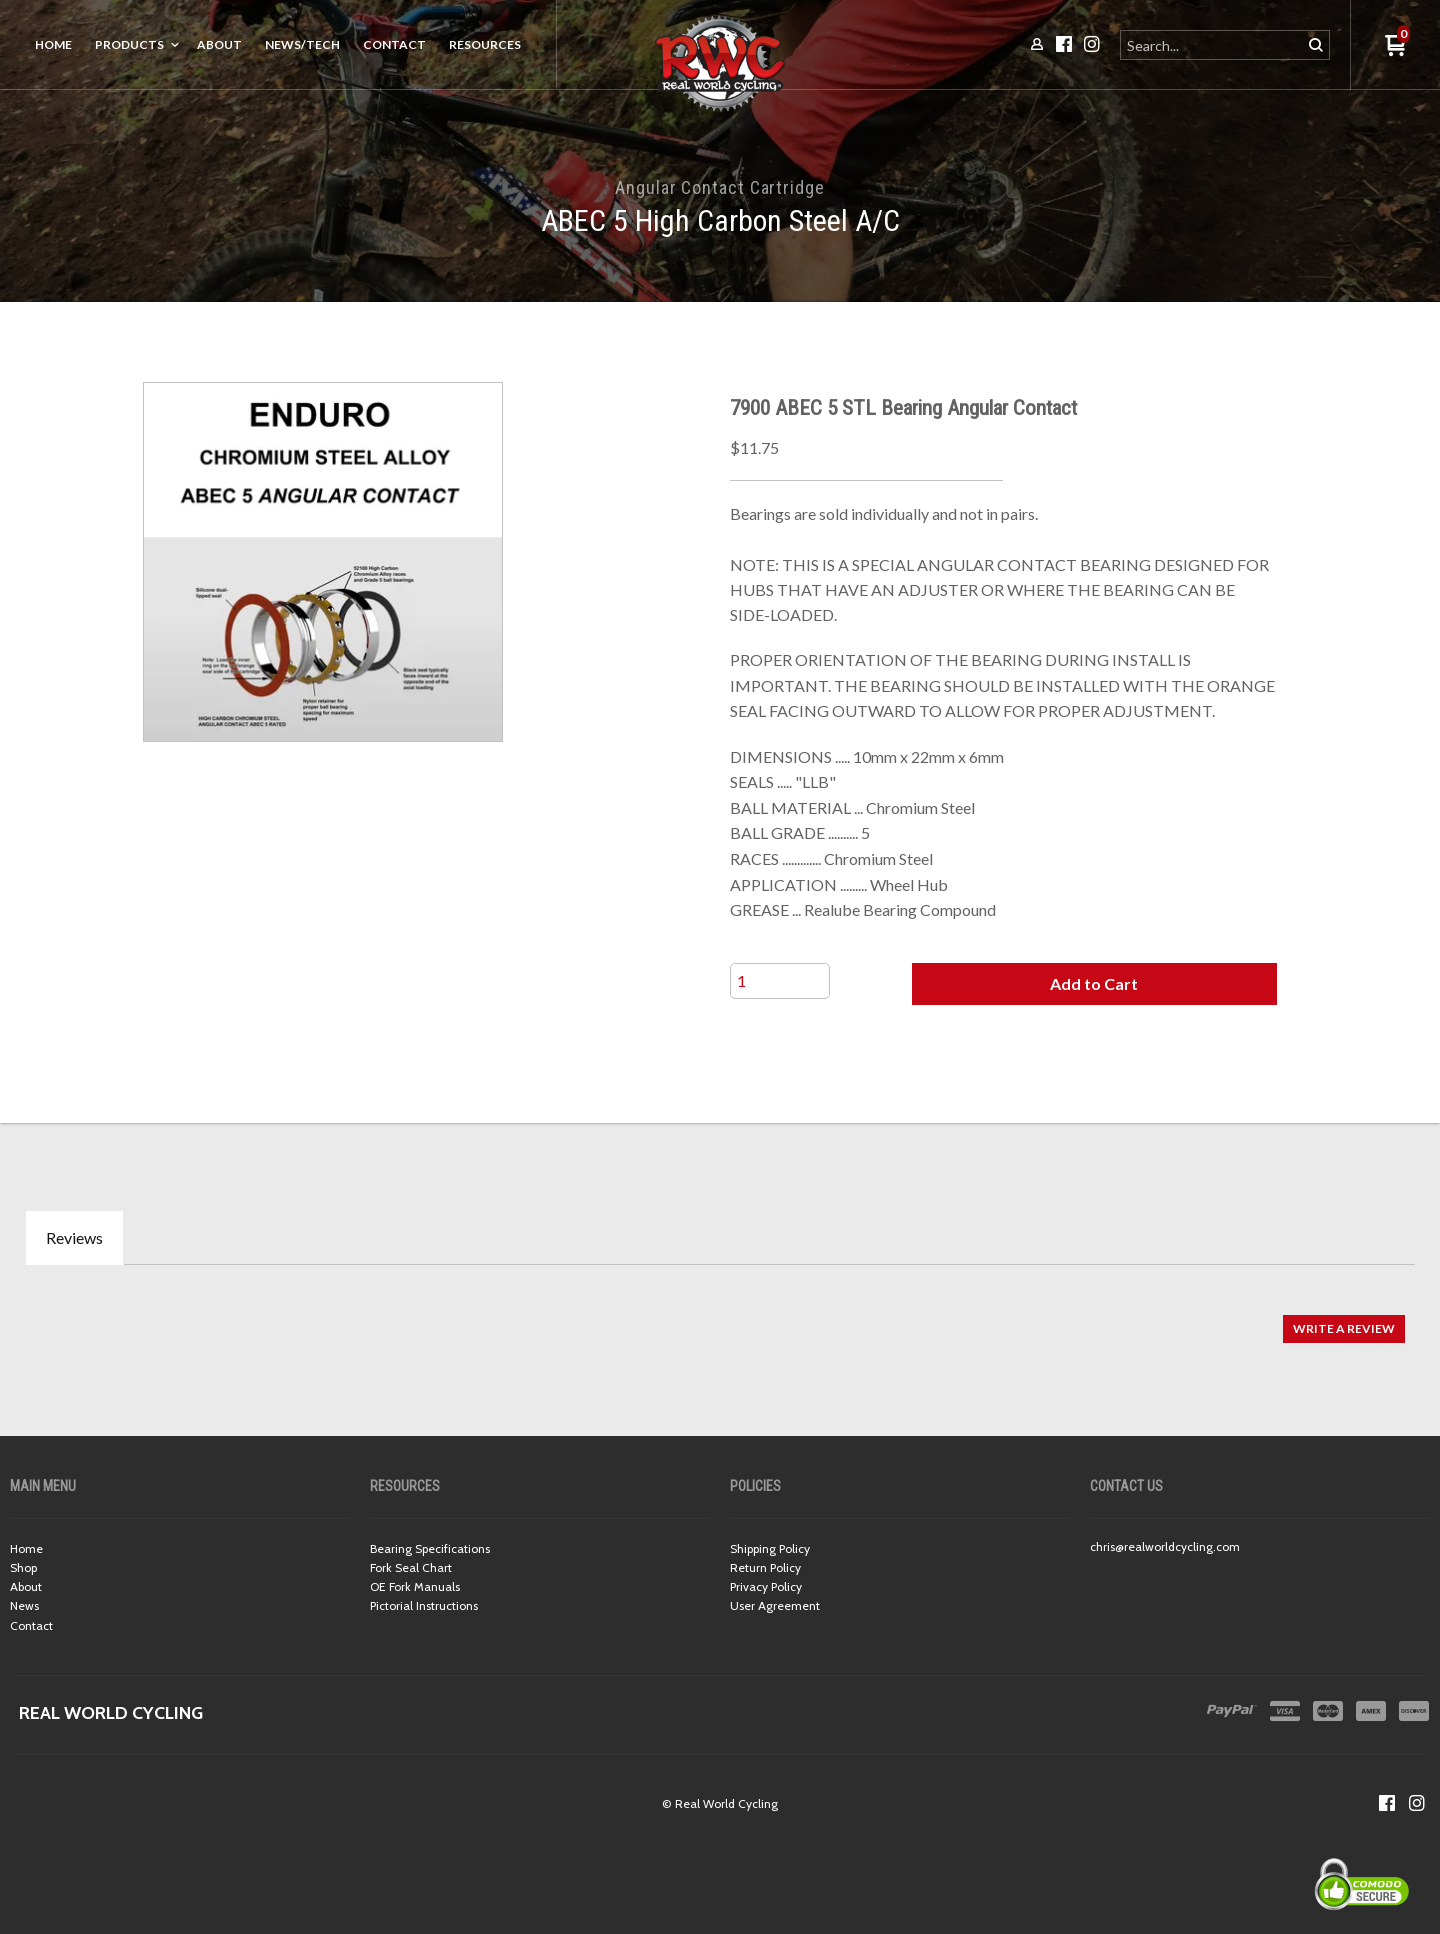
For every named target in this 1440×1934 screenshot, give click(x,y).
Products (129, 44)
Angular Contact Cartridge (720, 187)
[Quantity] (780, 981)
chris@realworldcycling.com (1165, 1546)
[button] (1094, 984)
